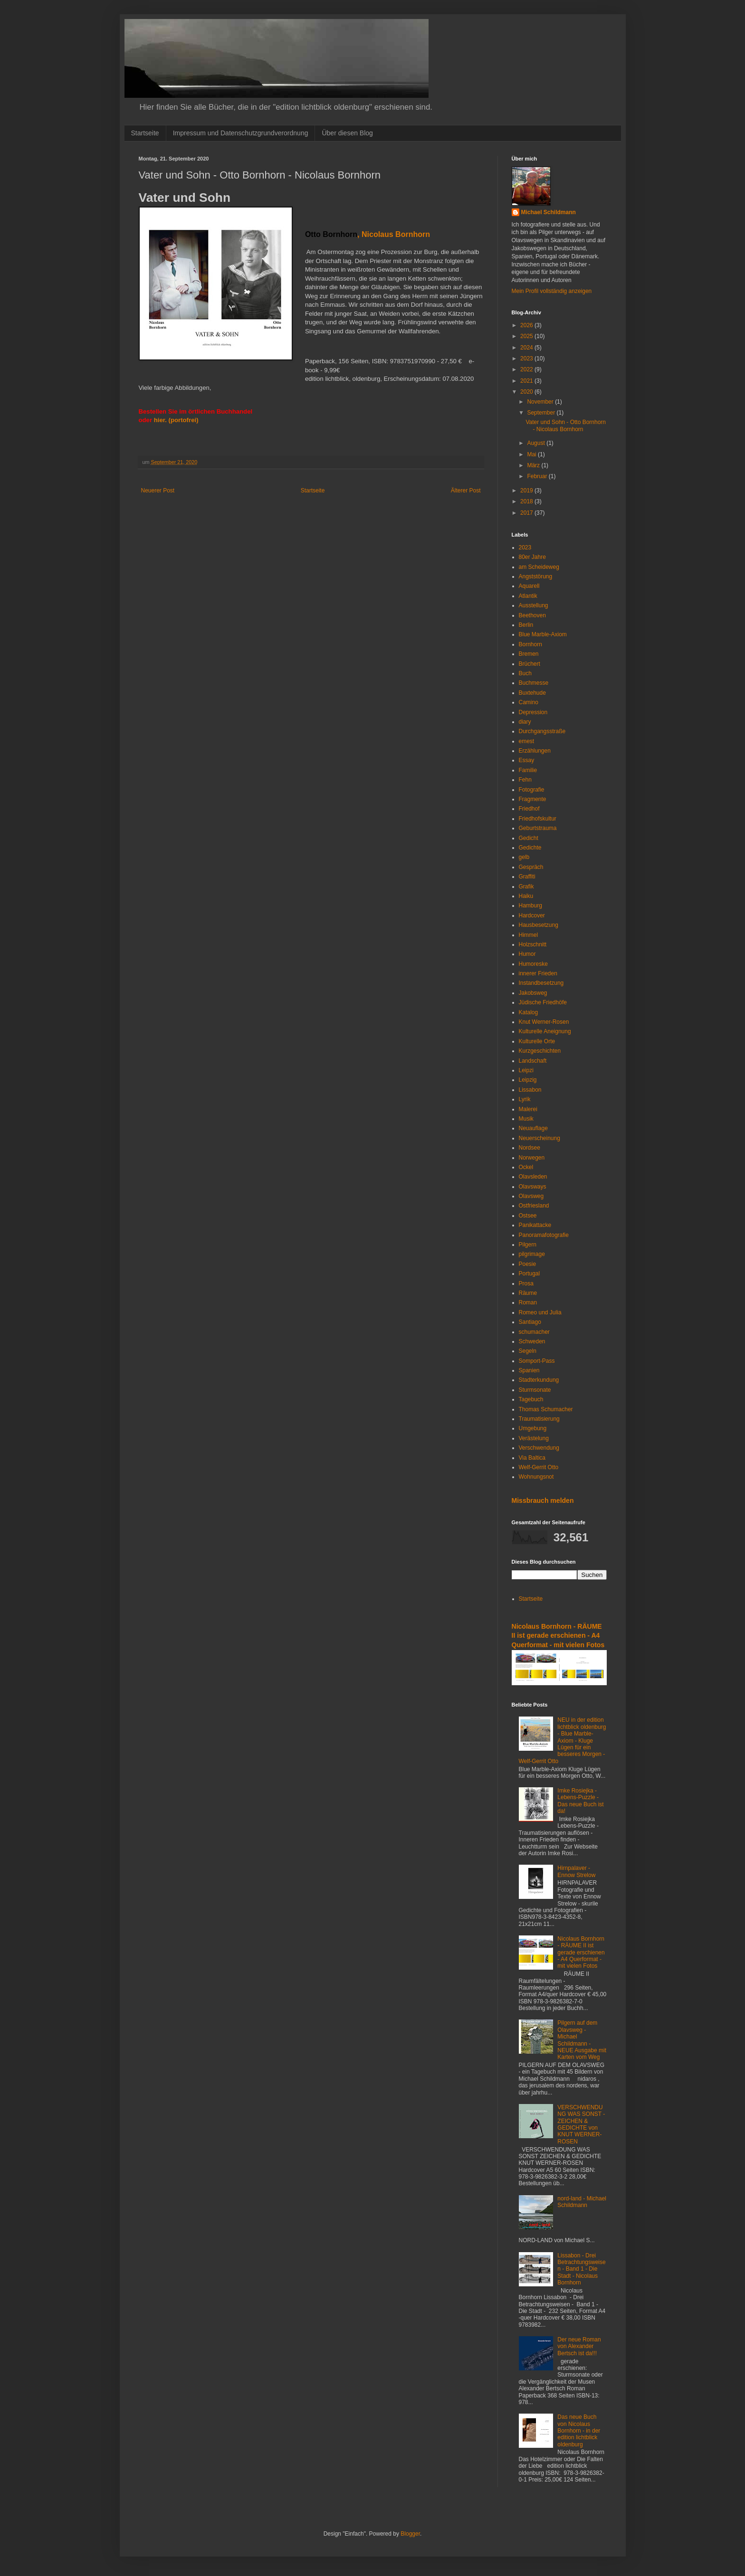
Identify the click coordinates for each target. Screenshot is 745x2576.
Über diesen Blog (347, 133)
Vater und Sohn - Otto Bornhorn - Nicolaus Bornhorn (565, 425)
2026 (527, 325)
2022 (527, 369)
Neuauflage (533, 1128)
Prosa (526, 1283)
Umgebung (533, 1428)
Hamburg (530, 905)
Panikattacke (535, 1225)
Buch (525, 673)
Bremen (529, 654)
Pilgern (527, 1244)
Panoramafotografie (544, 1235)
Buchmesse (534, 682)
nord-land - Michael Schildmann (581, 2201)
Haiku (526, 896)
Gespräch (531, 867)
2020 (527, 391)
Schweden (532, 1341)
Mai (532, 454)
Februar (537, 476)
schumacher (534, 1332)
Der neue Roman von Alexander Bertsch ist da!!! (579, 2346)
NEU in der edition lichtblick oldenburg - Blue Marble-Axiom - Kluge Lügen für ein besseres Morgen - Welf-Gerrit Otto (562, 1740)
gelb (524, 857)
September (541, 412)
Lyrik (525, 1099)
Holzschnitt (533, 944)
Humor (527, 954)
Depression (533, 712)
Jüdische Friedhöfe (543, 1002)
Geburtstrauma (538, 828)
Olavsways (532, 1186)
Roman (528, 1302)
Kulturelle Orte (537, 1041)
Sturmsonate (535, 1390)
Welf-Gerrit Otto (539, 1467)
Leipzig (528, 1079)
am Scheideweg (539, 567)
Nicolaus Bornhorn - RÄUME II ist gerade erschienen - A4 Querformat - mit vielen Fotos (558, 1636)
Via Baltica (532, 1457)
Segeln (527, 1351)
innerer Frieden (538, 973)
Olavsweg (531, 1196)
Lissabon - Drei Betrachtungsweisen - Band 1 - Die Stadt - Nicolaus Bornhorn (581, 2269)
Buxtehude (532, 692)
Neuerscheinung (539, 1138)
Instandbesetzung (541, 983)
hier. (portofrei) (176, 420)
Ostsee (528, 1215)
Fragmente (532, 799)
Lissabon (530, 1089)
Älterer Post (466, 490)
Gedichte (530, 847)
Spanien (529, 1370)
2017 (527, 513)
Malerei (528, 1109)
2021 (527, 380)
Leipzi (526, 1070)
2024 (527, 347)
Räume (528, 1293)
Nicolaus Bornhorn (396, 234)
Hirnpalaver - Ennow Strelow (576, 1871)
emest (527, 741)
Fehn (525, 779)
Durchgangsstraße (542, 731)
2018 (527, 501)
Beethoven (532, 615)
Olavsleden (533, 1176)
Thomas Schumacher (546, 1409)
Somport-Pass (537, 1361)
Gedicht (528, 838)
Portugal (529, 1273)
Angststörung (536, 576)
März (534, 465)
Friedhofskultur (537, 818)
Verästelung (534, 1438)
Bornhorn (530, 644)
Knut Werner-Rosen (544, 1022)
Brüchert (529, 664)
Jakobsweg (533, 993)
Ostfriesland (534, 1205)
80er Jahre (532, 557)
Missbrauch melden (543, 1500)
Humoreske (533, 964)
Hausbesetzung (538, 925)
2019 (527, 490)
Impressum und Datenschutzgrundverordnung (240, 133)
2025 (527, 336)
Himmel (528, 935)
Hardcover (532, 915)
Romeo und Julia (540, 1312)
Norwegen (532, 1157)
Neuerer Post (158, 490)
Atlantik (528, 596)
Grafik (526, 886)
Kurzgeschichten (540, 1050)
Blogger (410, 2533)
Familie (528, 770)
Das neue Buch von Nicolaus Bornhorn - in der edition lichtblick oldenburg (578, 2431)
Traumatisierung (539, 1418)
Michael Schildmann (548, 212)
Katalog (528, 1012)
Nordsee (529, 1147)
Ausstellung (533, 605)
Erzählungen (535, 750)
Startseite (145, 133)
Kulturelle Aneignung (545, 1031)
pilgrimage (532, 1254)
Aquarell (529, 586)
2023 (527, 358)
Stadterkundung (539, 1380)
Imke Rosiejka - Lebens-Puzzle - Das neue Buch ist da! (580, 1800)
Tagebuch (531, 1399)
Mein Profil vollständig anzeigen (552, 291)
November (541, 401)
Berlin (526, 625)
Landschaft (533, 1060)
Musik (526, 1118)
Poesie (527, 1264)
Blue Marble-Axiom (543, 634)
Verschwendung (539, 1447)
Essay (527, 760)
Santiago (530, 1322)
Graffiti (527, 876)
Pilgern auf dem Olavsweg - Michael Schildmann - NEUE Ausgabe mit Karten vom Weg (581, 2039)
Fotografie (531, 789)
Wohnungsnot (536, 1476)
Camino (528, 702)
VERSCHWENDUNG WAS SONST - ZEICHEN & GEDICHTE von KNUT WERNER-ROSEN (581, 2124)
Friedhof (529, 808)
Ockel (526, 1167)
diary (525, 721)
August (536, 443)
